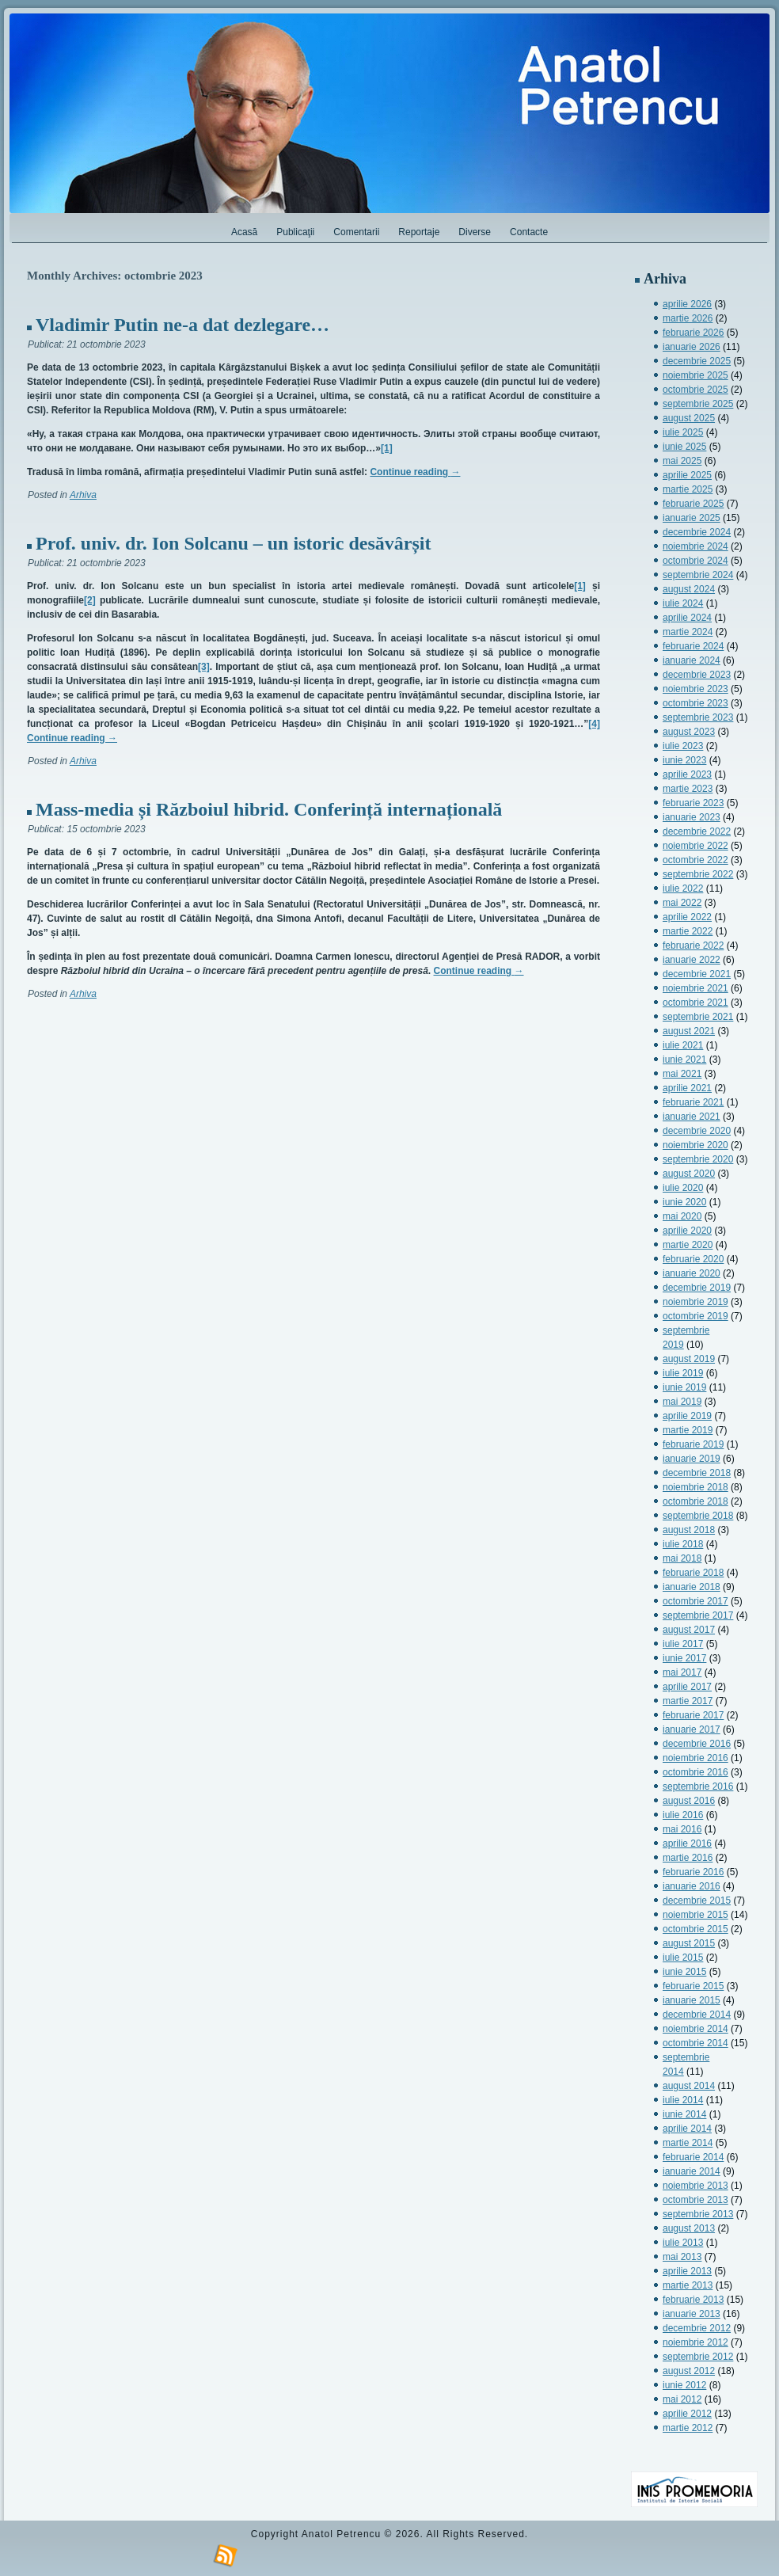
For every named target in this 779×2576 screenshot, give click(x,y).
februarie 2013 (693, 2299)
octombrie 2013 (695, 2199)
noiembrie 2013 (695, 2185)
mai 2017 (682, 1672)
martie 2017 (687, 1701)
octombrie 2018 (695, 1501)
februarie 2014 (693, 2157)
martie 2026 (687, 318)
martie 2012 (687, 2427)
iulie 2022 (683, 888)
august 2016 (689, 1800)
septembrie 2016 (698, 1786)
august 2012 (689, 2370)
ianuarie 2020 (691, 1273)
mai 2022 (682, 902)
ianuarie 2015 (691, 2000)
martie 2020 (687, 1244)
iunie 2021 (684, 1059)
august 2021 (689, 1031)
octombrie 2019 (695, 1316)
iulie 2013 (683, 2242)
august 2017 (689, 1629)
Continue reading (415, 472)
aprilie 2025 (687, 475)
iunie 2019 (684, 1387)
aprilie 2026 (687, 304)
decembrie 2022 (697, 831)
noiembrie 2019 (695, 1301)
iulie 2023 (683, 745)
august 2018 (689, 1529)
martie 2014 (687, 2142)
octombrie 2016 (695, 1772)
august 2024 (689, 589)
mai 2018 (682, 1558)
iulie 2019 (683, 1373)
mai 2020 (682, 1216)
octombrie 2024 (695, 560)
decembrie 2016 (697, 1743)
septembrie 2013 (698, 2214)
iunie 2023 (684, 760)
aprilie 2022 (687, 917)
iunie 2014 (684, 2114)
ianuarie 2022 (691, 959)
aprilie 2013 (687, 2271)
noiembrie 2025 (695, 375)
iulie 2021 (683, 1045)
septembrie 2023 (698, 717)
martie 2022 (687, 931)
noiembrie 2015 (695, 1914)
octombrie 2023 (695, 703)
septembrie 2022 (698, 874)
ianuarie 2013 (691, 2313)
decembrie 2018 (697, 1472)
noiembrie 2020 (695, 1145)
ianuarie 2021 (691, 1116)
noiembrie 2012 (695, 2342)
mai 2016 (682, 1829)
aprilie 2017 (687, 1686)
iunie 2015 (684, 1971)
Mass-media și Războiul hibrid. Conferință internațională (269, 809)
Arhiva (83, 494)
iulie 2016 (683, 1815)
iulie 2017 (683, 1643)
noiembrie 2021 (695, 988)
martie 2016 (687, 1857)
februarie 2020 (693, 1259)
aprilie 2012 (687, 2413)
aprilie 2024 (687, 617)
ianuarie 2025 (691, 517)
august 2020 (689, 1173)
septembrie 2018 (698, 1515)
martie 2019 (687, 1430)
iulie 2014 (683, 2100)
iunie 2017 (684, 1658)
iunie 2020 (684, 1202)
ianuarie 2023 (691, 817)
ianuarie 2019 (691, 1458)
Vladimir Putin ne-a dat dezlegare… (182, 324)
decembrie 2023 (697, 674)
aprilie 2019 (687, 1415)
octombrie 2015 (695, 1929)
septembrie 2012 (698, 2356)
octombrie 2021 (695, 1002)
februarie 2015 (693, 1986)
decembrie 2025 (697, 361)
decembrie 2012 (697, 2328)
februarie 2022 (693, 945)
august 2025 (689, 418)
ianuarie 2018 (691, 1586)
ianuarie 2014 (691, 2171)
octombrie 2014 (695, 2043)
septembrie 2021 (698, 1016)
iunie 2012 (684, 2385)
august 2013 (689, 2228)
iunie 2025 (684, 446)
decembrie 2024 (697, 532)
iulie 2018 (683, 1544)
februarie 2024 (693, 646)
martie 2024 (687, 631)
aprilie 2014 (687, 2128)
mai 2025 (682, 460)
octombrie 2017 (695, 1601)
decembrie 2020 (697, 1130)
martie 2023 (687, 788)
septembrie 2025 (698, 403)
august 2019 (689, 1358)
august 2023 (689, 731)
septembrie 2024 (698, 574)
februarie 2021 (693, 1102)
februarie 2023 (693, 803)
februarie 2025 (693, 503)
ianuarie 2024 (691, 660)
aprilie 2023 (687, 774)
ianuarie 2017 (691, 1729)
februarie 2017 (693, 1715)
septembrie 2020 (698, 1159)
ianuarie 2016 (691, 1886)
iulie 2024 (683, 603)
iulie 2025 (683, 432)
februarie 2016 (693, 1872)
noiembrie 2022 (695, 845)
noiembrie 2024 (695, 546)
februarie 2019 (693, 1444)
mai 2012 (682, 2399)
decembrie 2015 (697, 1900)
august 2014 (689, 2085)
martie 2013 (687, 2285)
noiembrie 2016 (695, 1758)
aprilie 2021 (687, 1088)
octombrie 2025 (695, 389)
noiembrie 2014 (695, 2028)
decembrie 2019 (697, 1287)
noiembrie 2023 (695, 688)
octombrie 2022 (695, 860)
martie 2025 (687, 489)
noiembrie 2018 (695, 1487)
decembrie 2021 (697, 974)
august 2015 (689, 1943)
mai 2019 (682, 1401)
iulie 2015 (683, 1957)
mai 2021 (682, 1073)
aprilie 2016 (687, 1843)
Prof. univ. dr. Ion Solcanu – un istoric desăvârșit (233, 543)
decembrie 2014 (697, 2014)
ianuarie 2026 (691, 346)
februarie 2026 (693, 332)
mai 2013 (682, 2256)
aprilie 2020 (687, 1230)
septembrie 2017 (698, 1615)
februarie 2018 (693, 1572)
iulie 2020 (683, 1187)
